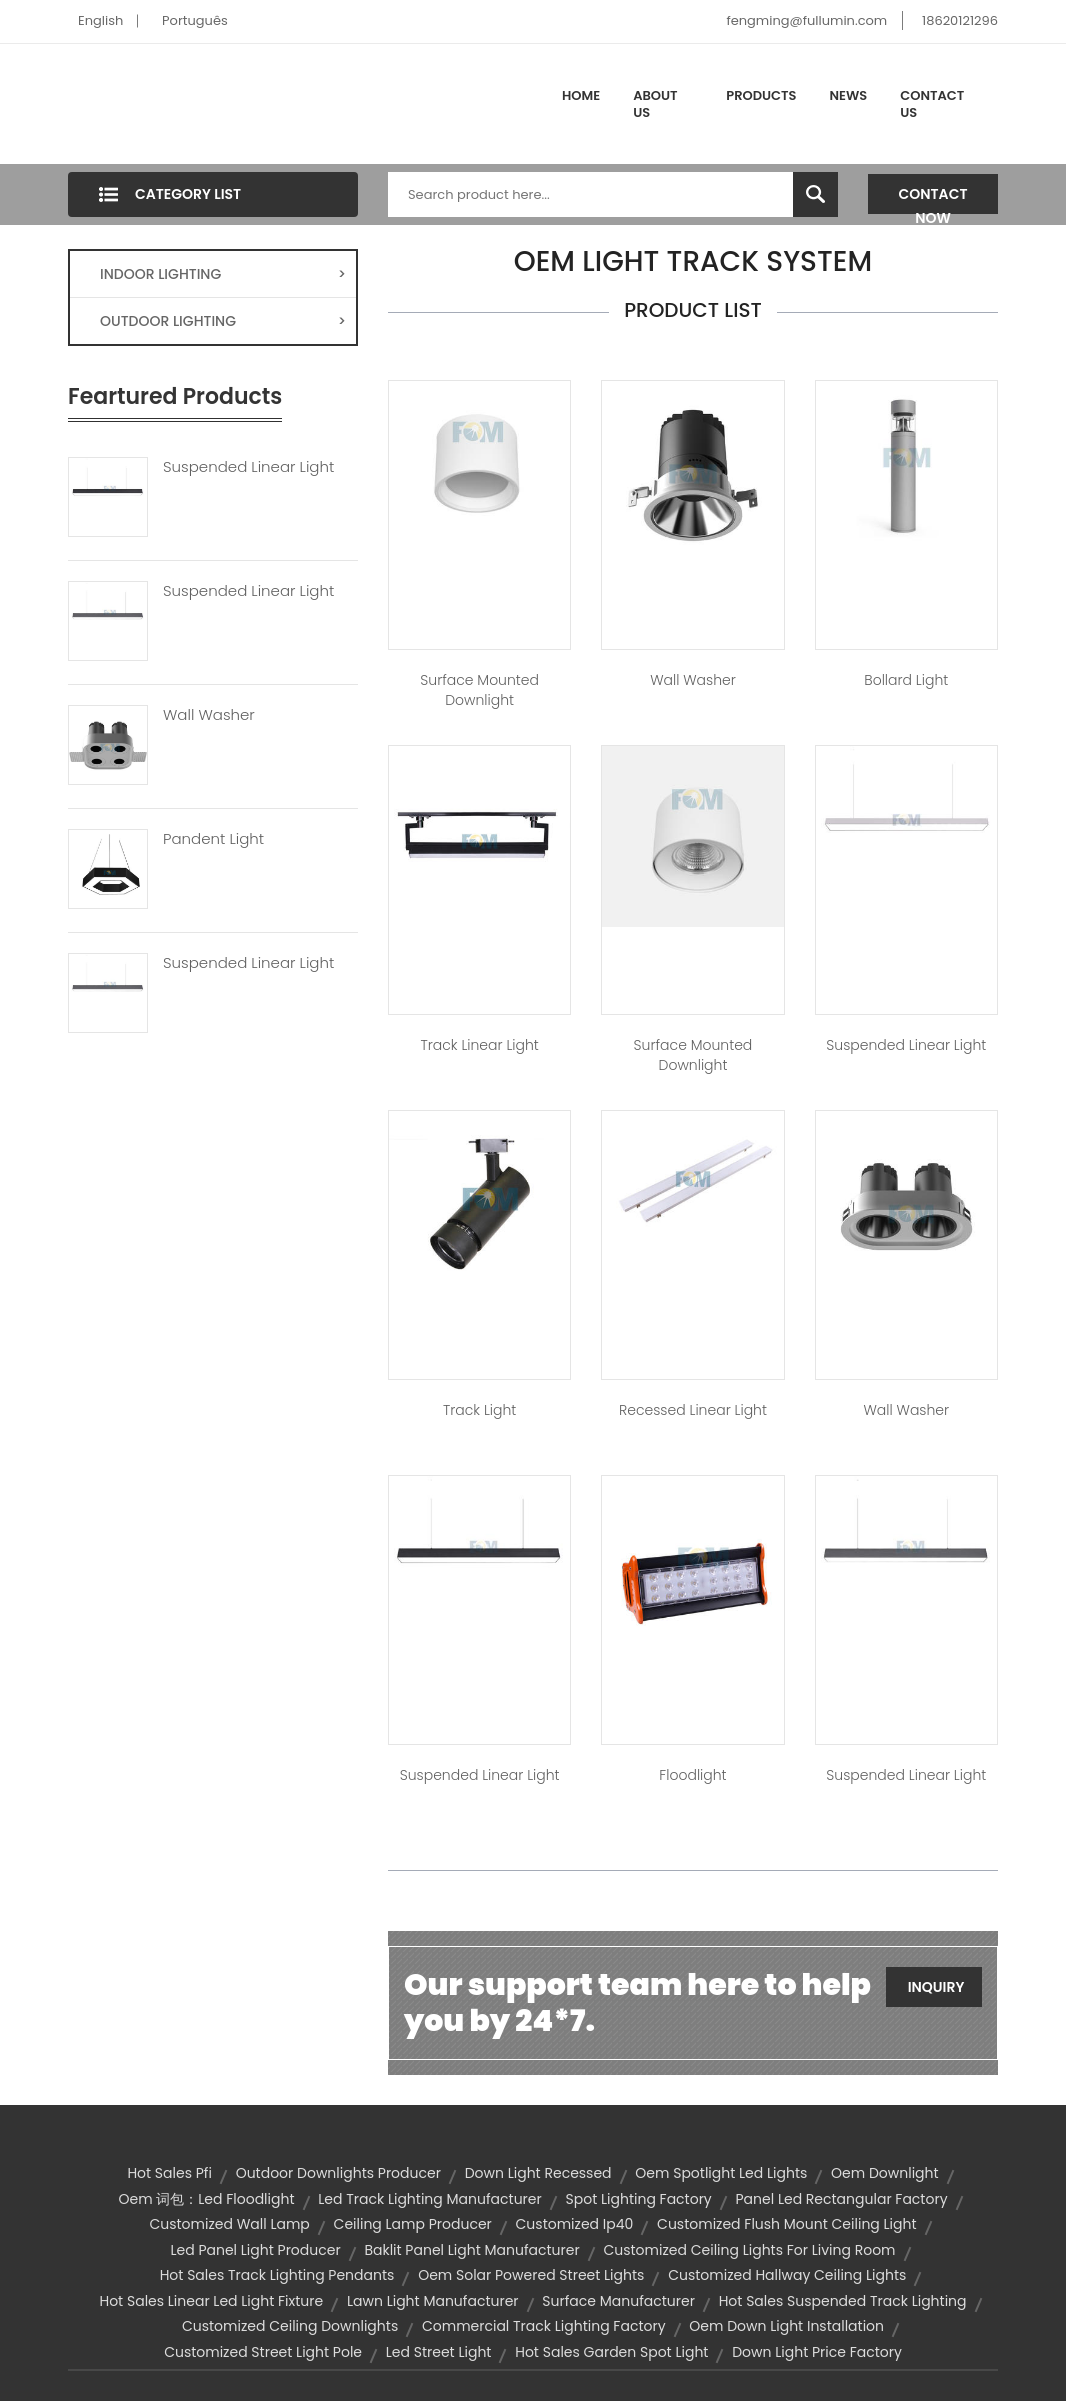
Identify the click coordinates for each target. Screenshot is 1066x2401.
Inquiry (936, 1987)
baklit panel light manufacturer (471, 2250)
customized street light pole (263, 2352)
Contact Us (932, 104)
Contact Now (933, 199)
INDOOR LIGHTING (223, 274)
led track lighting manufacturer (429, 2199)
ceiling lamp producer (413, 2224)
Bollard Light (906, 680)
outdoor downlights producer (338, 2173)
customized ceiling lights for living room (749, 2250)
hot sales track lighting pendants (277, 2275)
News (849, 95)
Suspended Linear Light (248, 467)
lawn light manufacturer (433, 2301)
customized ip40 (575, 2224)
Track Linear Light (479, 1045)
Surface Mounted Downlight (479, 690)
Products (761, 95)
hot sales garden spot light (611, 2352)
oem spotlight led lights (721, 2173)
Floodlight (692, 1775)
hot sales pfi (169, 2173)
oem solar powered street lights (531, 2275)
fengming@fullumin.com (806, 20)
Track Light (479, 1410)
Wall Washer (209, 715)
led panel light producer (255, 2250)
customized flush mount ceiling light (786, 2224)
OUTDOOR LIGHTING (223, 321)
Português (195, 20)
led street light (439, 2352)
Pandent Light (213, 839)
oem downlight (885, 2173)
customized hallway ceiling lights (787, 2275)
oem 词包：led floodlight (206, 2199)
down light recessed (538, 2173)
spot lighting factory (638, 2199)
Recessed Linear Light (693, 1410)
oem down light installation (786, 2326)
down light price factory (817, 2352)
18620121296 (960, 20)
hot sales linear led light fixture (211, 2301)
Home (581, 95)
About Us (655, 104)
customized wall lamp (229, 2224)
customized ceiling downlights (290, 2326)
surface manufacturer (618, 2301)
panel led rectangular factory (842, 2199)
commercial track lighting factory (544, 2326)
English (100, 20)
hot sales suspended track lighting (843, 2301)
